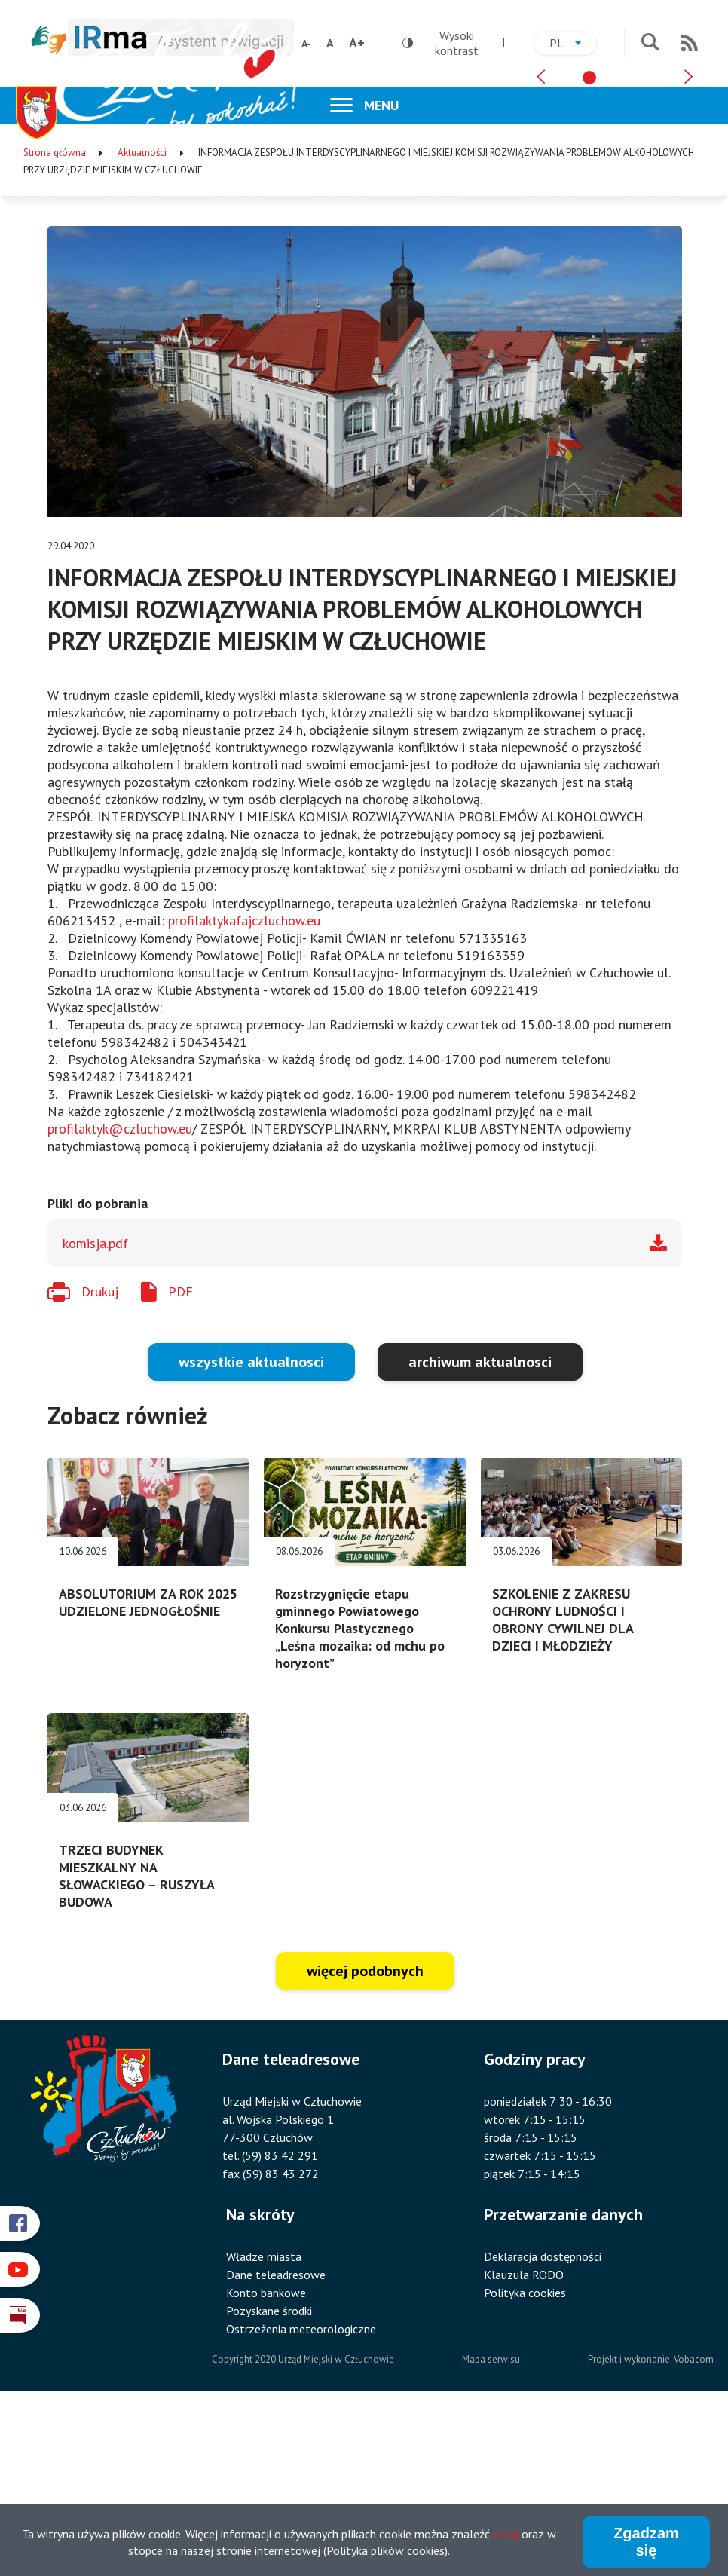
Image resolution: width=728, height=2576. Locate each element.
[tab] (589, 238)
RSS (689, 43)
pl (572, 44)
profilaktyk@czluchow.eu (119, 1297)
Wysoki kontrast (440, 43)
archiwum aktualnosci (480, 1530)
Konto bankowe (266, 2461)
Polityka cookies (525, 2461)
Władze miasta (263, 2425)
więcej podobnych (365, 2139)
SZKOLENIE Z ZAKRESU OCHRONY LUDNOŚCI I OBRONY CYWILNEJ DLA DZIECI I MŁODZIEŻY (562, 1788)
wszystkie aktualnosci (251, 1530)
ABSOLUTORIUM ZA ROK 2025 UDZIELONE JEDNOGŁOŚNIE (148, 1771)
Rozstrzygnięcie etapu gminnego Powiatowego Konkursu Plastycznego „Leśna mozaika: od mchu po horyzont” (360, 1797)
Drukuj (99, 1460)
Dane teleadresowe (276, 2443)
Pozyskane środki (269, 2479)
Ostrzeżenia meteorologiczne (301, 2497)
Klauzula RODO (524, 2443)
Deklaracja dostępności (542, 2425)
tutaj (505, 2536)
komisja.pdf (95, 1412)
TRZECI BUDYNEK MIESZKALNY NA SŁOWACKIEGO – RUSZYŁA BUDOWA (136, 2044)
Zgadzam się (646, 2544)
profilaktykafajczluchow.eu (244, 1089)
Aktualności (142, 321)
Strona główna (54, 321)
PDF (180, 1460)
